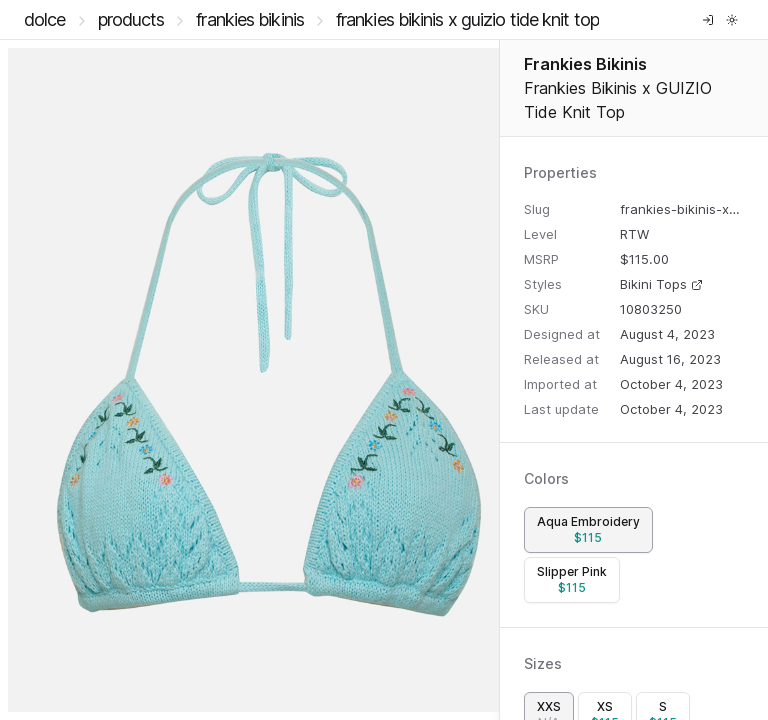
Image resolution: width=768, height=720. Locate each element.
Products (131, 19)
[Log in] (708, 20)
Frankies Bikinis (250, 19)
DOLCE (45, 19)
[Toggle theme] (732, 20)
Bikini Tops (661, 284)
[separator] (499, 380)
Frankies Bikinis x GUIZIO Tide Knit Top (467, 19)
